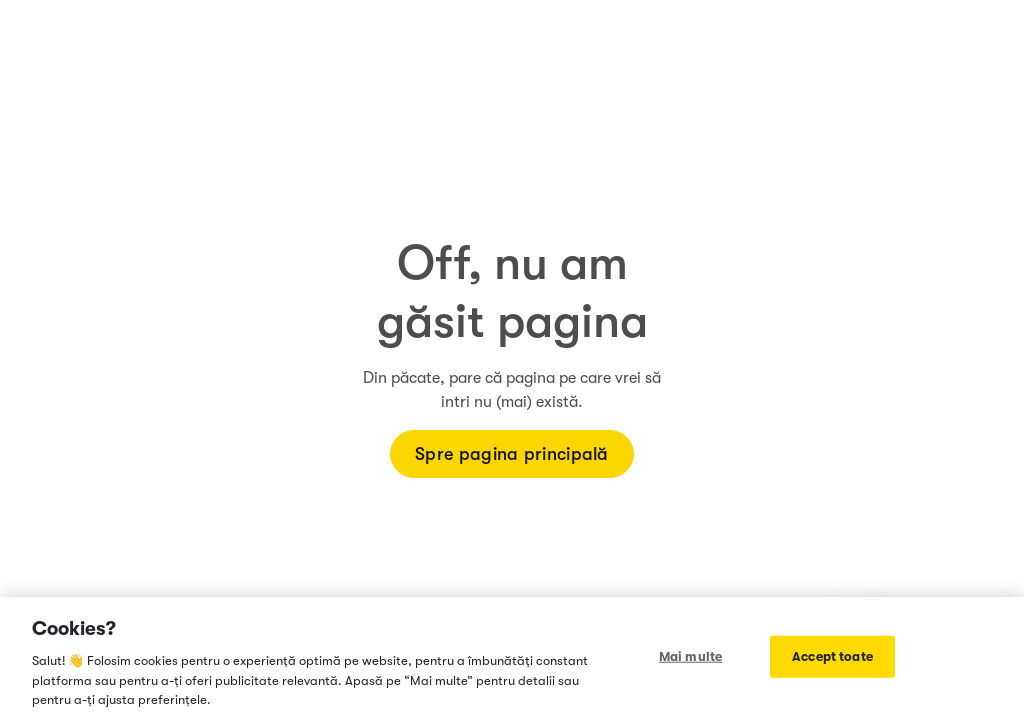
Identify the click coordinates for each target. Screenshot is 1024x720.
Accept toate (832, 656)
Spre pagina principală (512, 454)
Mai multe (690, 656)
